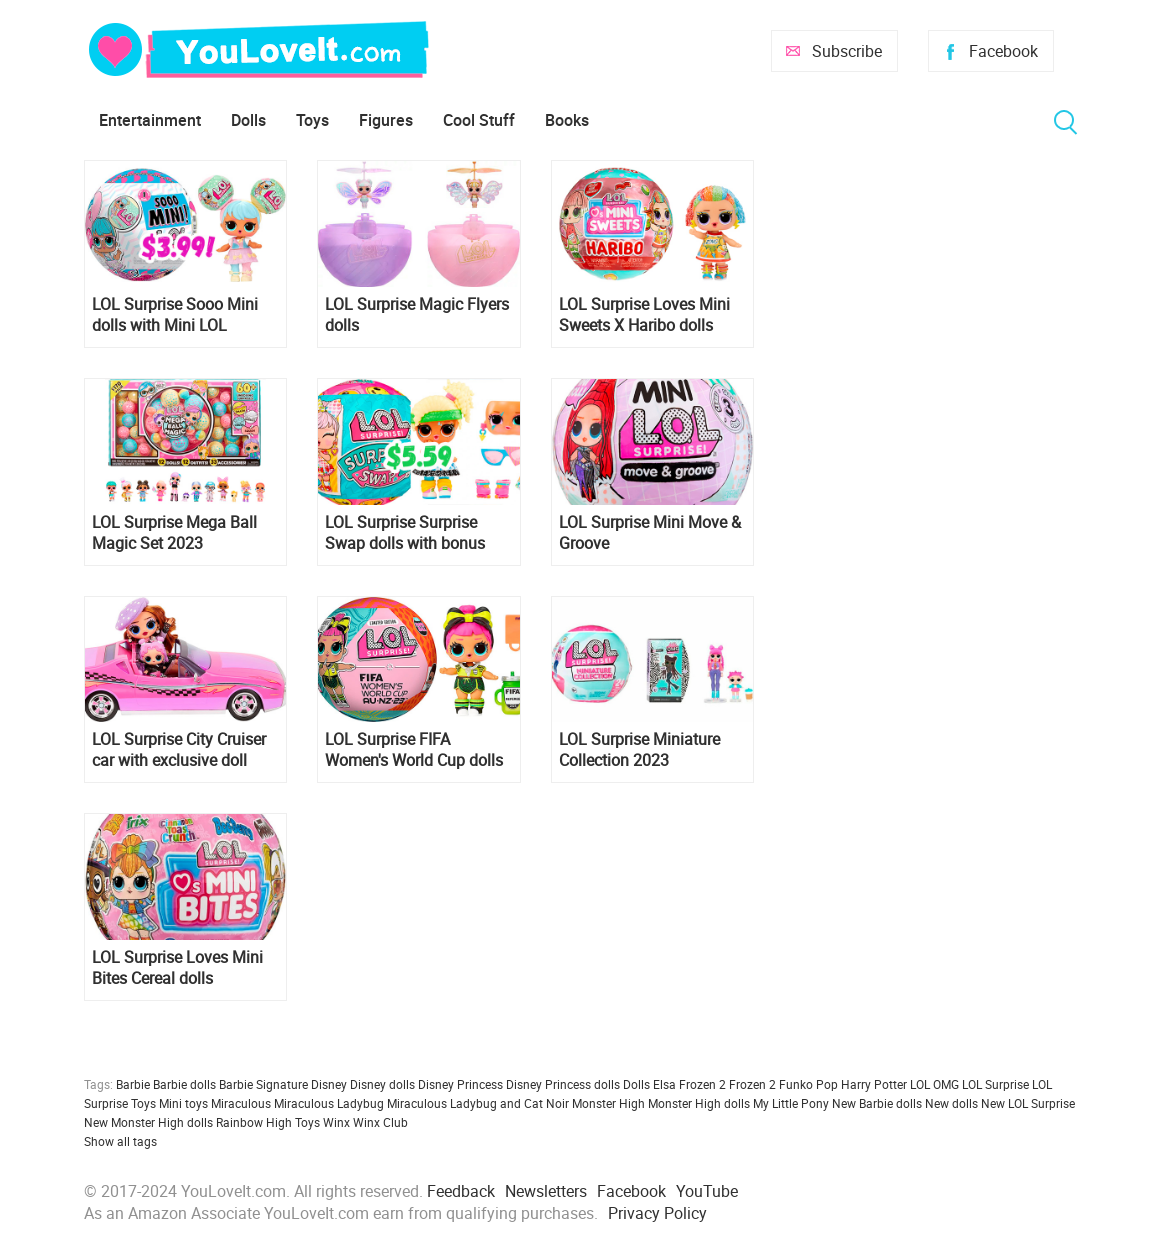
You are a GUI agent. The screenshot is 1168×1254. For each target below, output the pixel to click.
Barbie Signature (263, 1084)
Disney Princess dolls (563, 1084)
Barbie (133, 1084)
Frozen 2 (752, 1084)
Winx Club (380, 1122)
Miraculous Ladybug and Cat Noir (478, 1103)
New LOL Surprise (1028, 1103)
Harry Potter (874, 1084)
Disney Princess (460, 1084)
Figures (386, 120)
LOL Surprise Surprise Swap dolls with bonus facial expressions (405, 533)
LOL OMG (934, 1084)
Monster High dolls (699, 1103)
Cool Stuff (479, 120)
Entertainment (150, 120)
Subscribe (847, 51)
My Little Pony (791, 1103)
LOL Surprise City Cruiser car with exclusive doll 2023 (179, 750)
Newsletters (546, 1191)
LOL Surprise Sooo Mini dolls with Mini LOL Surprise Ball (175, 315)
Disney (329, 1084)
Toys (312, 120)
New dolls (951, 1103)
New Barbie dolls (877, 1103)
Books (567, 120)
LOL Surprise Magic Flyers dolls (417, 315)
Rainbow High (254, 1122)
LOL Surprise (995, 1084)
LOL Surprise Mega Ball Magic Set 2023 (174, 533)
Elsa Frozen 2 (689, 1084)
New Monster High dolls (148, 1122)
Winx (336, 1122)
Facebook (1003, 51)
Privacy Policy (657, 1213)
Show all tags (120, 1141)
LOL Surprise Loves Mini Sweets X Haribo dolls (644, 315)
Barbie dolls (184, 1084)
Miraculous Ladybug (329, 1103)
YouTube (707, 1191)
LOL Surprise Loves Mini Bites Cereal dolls (177, 968)
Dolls (248, 120)
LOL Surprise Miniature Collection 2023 (639, 750)
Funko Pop (808, 1084)
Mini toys (183, 1103)
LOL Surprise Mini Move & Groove (650, 533)
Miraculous (241, 1103)
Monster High (608, 1103)
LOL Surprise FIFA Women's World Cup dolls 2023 (414, 750)
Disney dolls (382, 1084)
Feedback (461, 1191)
